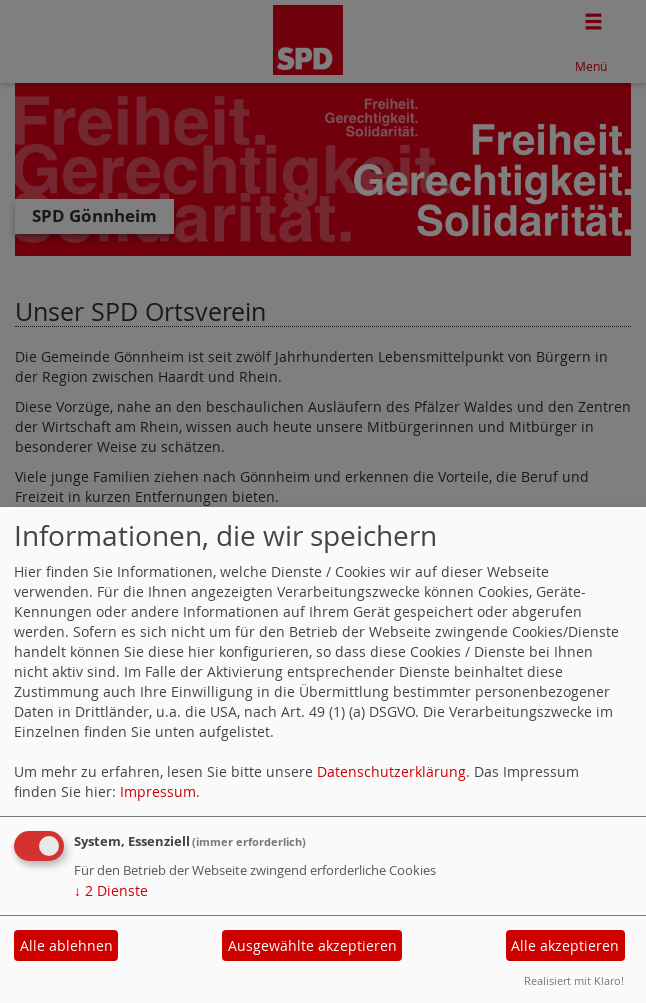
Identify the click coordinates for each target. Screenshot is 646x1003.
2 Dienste (111, 890)
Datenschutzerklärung (391, 771)
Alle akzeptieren (565, 945)
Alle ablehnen (66, 945)
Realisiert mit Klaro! (574, 980)
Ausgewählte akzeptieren (312, 945)
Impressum (158, 791)
